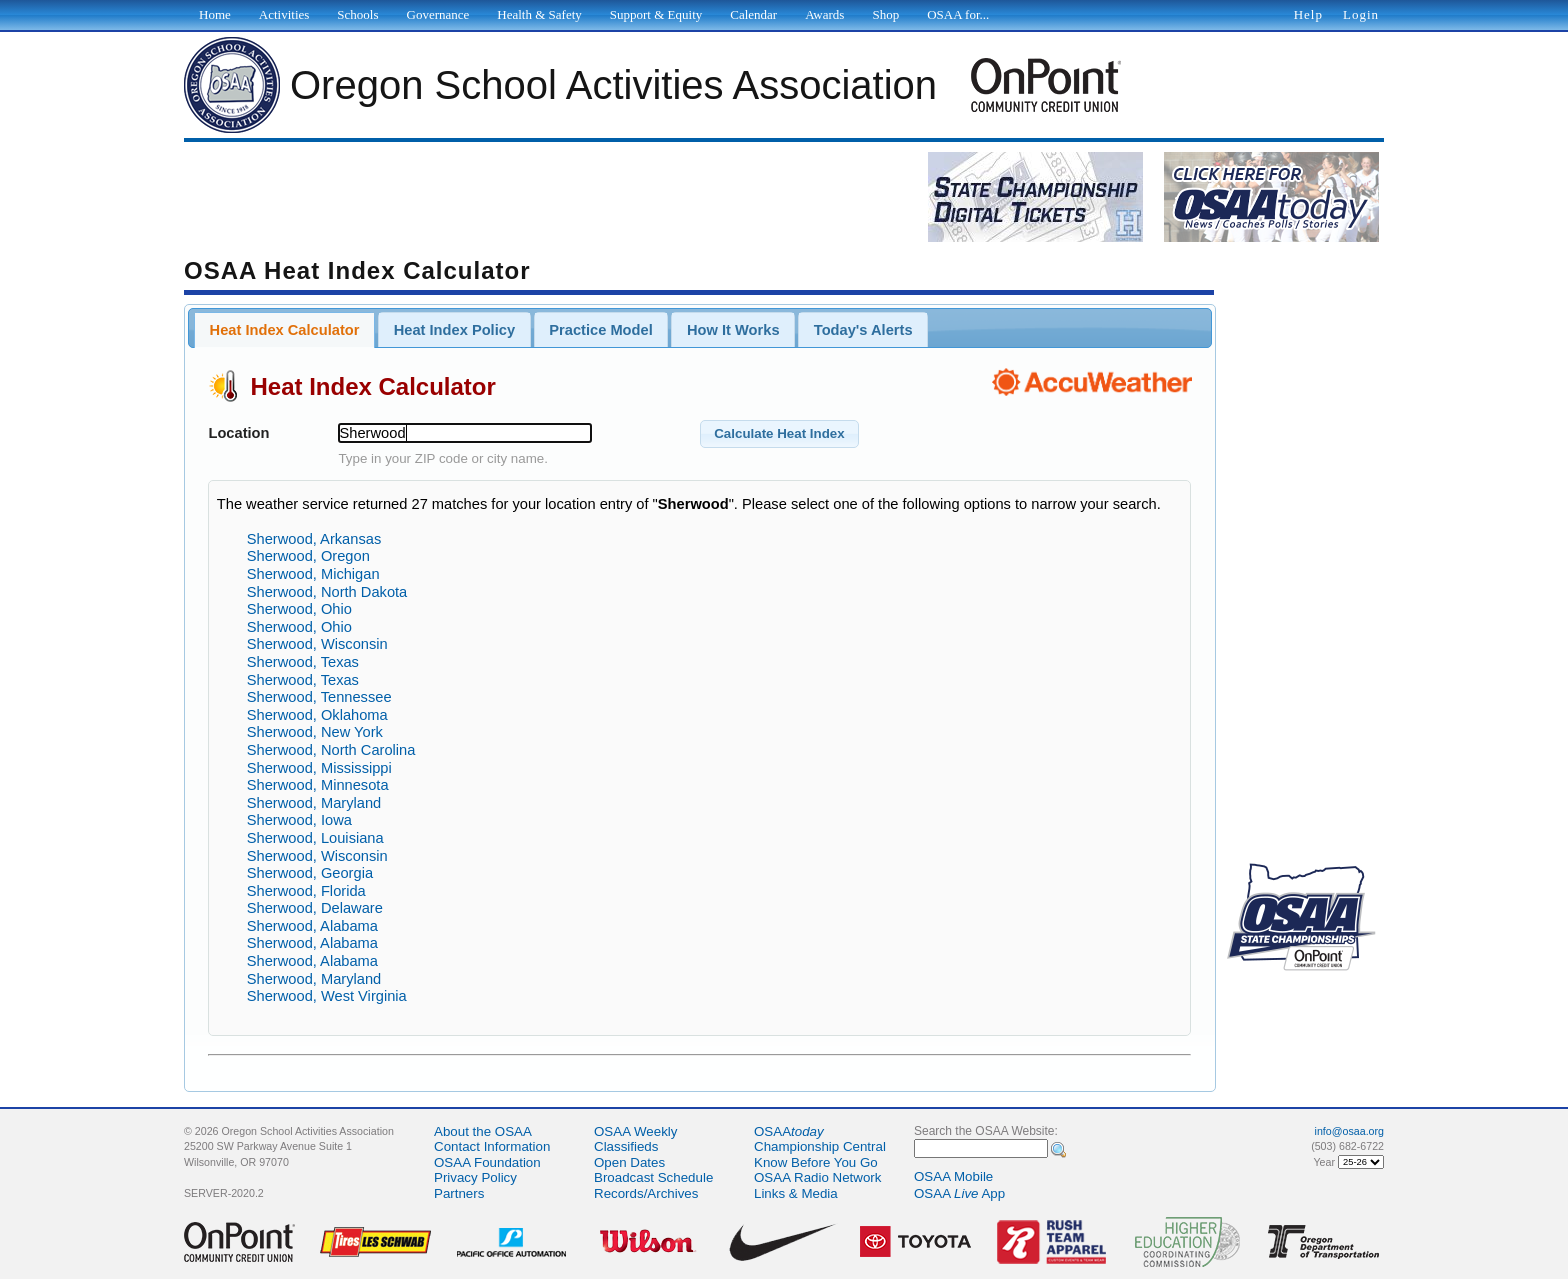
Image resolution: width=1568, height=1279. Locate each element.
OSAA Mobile (953, 1176)
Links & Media (796, 1193)
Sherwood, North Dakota (327, 592)
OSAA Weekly (635, 1131)
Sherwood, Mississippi (319, 768)
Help (1308, 14)
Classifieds (626, 1146)
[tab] (284, 330)
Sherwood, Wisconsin (317, 644)
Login (1361, 14)
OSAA (789, 1131)
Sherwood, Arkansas (314, 539)
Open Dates (629, 1162)
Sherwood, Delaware (315, 908)
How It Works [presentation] (733, 330)
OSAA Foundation (487, 1162)
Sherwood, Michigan (313, 574)
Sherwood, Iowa (299, 820)
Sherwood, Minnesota (318, 785)
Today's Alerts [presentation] (863, 330)
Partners (459, 1193)
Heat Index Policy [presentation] (454, 330)
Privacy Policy (475, 1177)
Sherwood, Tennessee (319, 697)
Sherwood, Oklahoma (317, 715)
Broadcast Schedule (653, 1177)
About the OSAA (483, 1131)
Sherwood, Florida (306, 891)
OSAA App (959, 1193)
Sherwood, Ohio (299, 609)
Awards (824, 14)
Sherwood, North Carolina (331, 750)
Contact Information (492, 1146)
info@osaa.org (1349, 1131)
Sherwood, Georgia (310, 873)
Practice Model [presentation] (600, 330)
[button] (779, 434)
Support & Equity (656, 14)
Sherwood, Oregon (308, 556)
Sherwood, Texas (303, 662)
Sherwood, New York (315, 732)
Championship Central (820, 1146)
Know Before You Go (816, 1162)
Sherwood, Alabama (312, 926)
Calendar (753, 14)
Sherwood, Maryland (314, 803)
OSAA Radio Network (817, 1177)
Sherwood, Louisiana (315, 838)
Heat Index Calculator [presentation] (285, 330)
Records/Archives (646, 1193)
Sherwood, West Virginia (327, 996)
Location (238, 433)
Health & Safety (539, 14)
